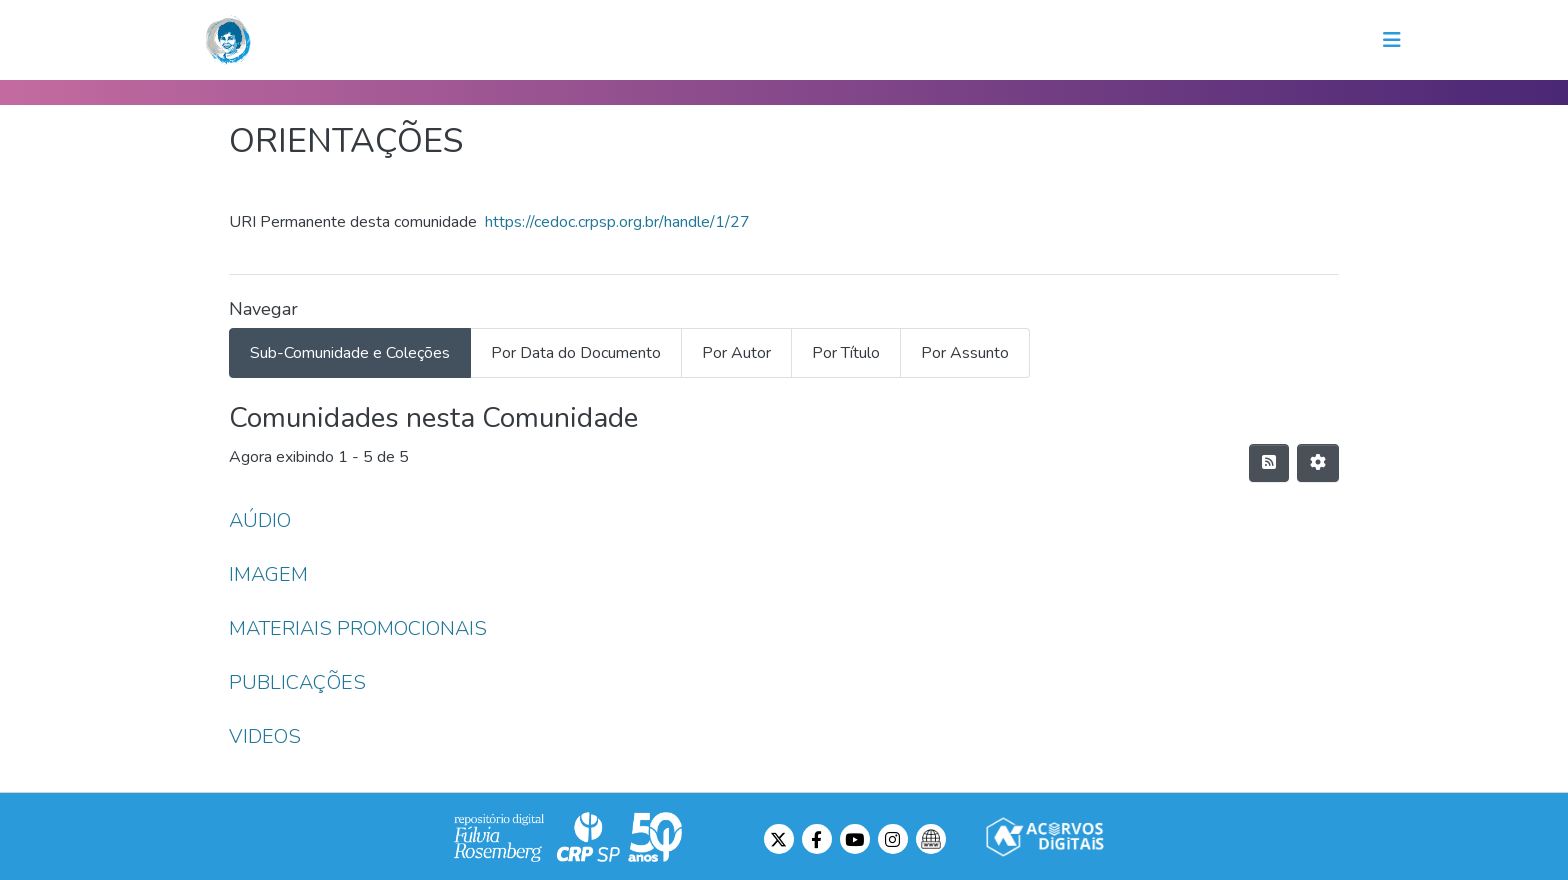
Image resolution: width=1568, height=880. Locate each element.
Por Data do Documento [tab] (576, 353)
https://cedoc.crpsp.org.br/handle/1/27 (617, 222)
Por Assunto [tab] (965, 353)
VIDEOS (265, 736)
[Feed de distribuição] (1269, 463)
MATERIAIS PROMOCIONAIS (358, 628)
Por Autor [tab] (736, 353)
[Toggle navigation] (1392, 40)
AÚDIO (260, 520)
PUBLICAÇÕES (297, 682)
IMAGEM (268, 574)
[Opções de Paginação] (1318, 463)
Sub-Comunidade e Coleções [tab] (350, 353)
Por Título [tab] (846, 353)
